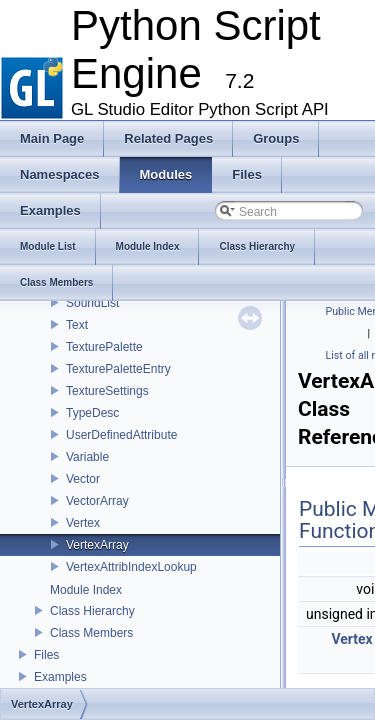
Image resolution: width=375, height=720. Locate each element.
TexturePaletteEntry (118, 369)
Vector (83, 479)
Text (77, 325)
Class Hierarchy (92, 611)
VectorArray (97, 501)
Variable (87, 457)
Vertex (83, 523)
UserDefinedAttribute (121, 435)
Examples (60, 677)
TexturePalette (104, 347)
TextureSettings (107, 391)
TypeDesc (92, 413)
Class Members (91, 633)
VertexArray (97, 545)
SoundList (92, 303)
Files (46, 655)
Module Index (86, 590)
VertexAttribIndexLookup (131, 567)
